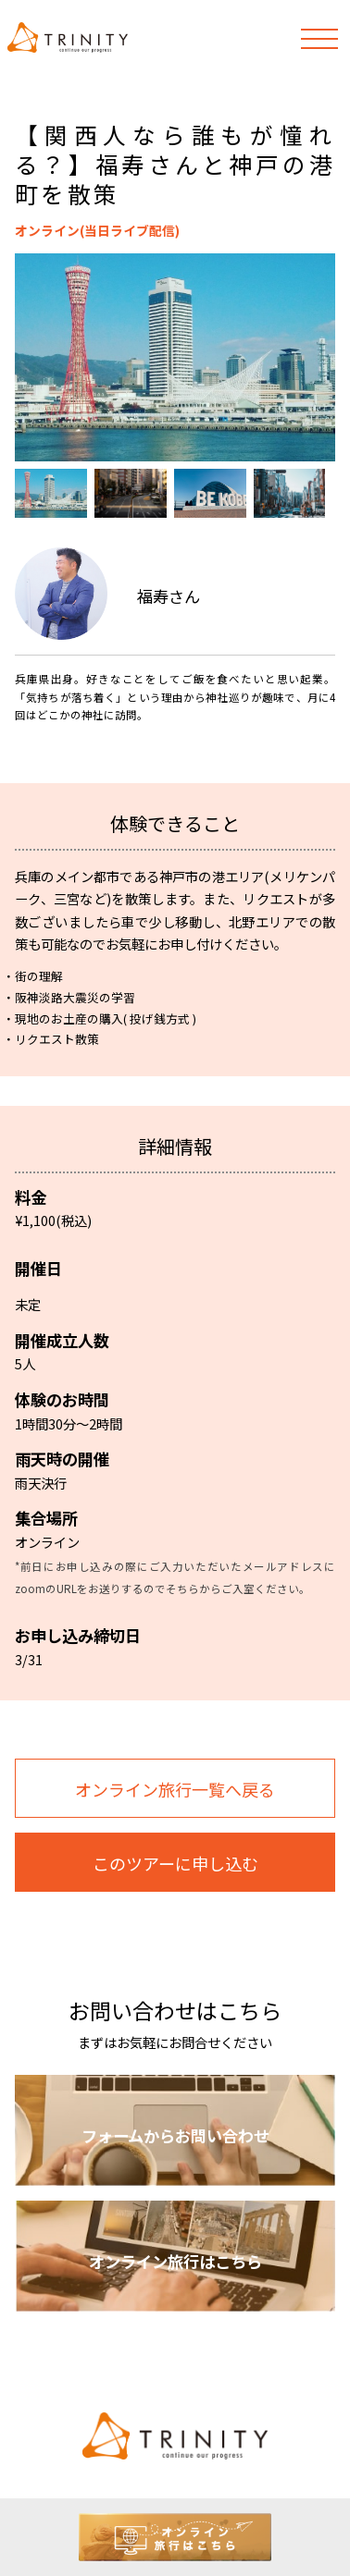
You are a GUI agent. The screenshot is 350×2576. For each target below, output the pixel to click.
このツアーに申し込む (175, 1863)
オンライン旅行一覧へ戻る (175, 1789)
